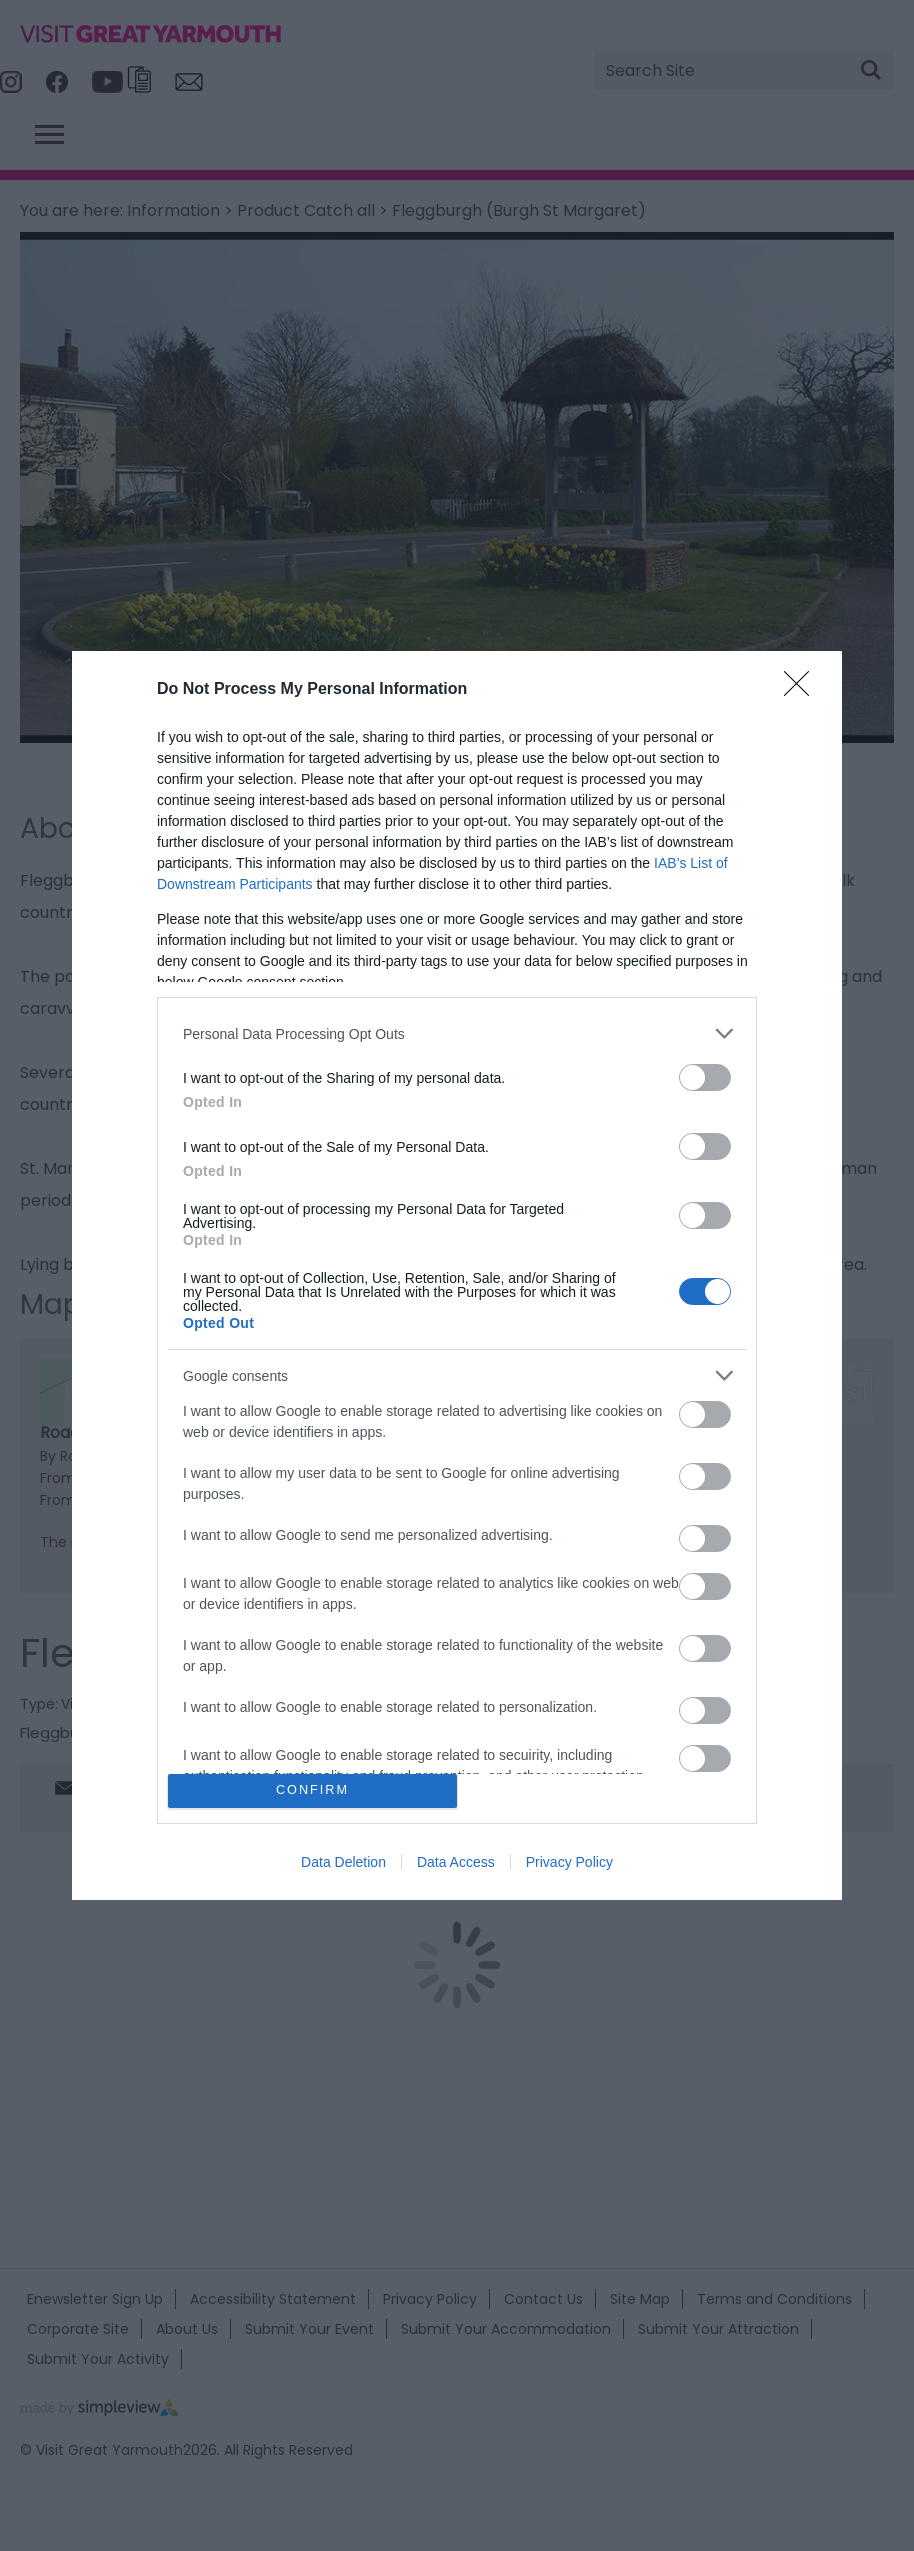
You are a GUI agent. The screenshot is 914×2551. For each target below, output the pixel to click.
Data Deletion (343, 1862)
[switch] (705, 1077)
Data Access (456, 1862)
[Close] (803, 690)
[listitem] (457, 1033)
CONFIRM (312, 1790)
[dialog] (457, 1275)
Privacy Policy (569, 1862)
